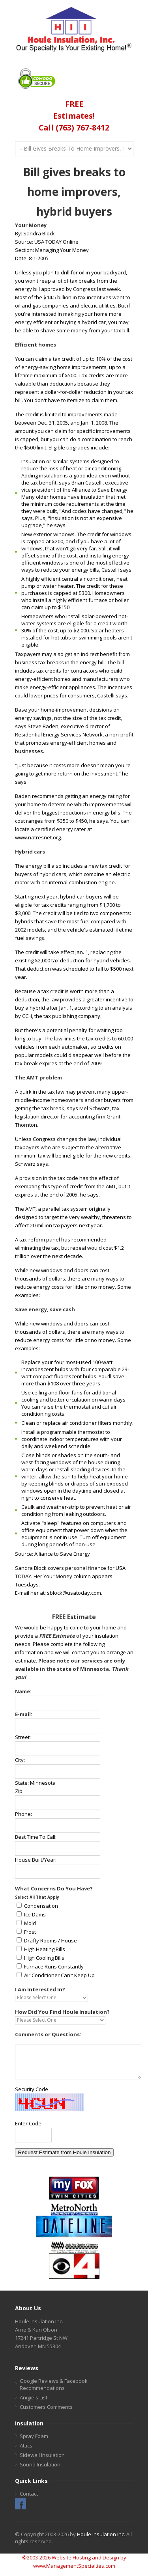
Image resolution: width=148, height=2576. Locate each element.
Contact (29, 2493)
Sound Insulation (40, 2464)
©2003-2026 (36, 2557)
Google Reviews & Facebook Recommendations (54, 2384)
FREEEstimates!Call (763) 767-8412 (74, 116)
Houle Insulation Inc (100, 2534)
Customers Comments (46, 2406)
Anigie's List (33, 2397)
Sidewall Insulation (42, 2455)
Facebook (20, 2503)
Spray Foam (34, 2436)
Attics (26, 2445)
